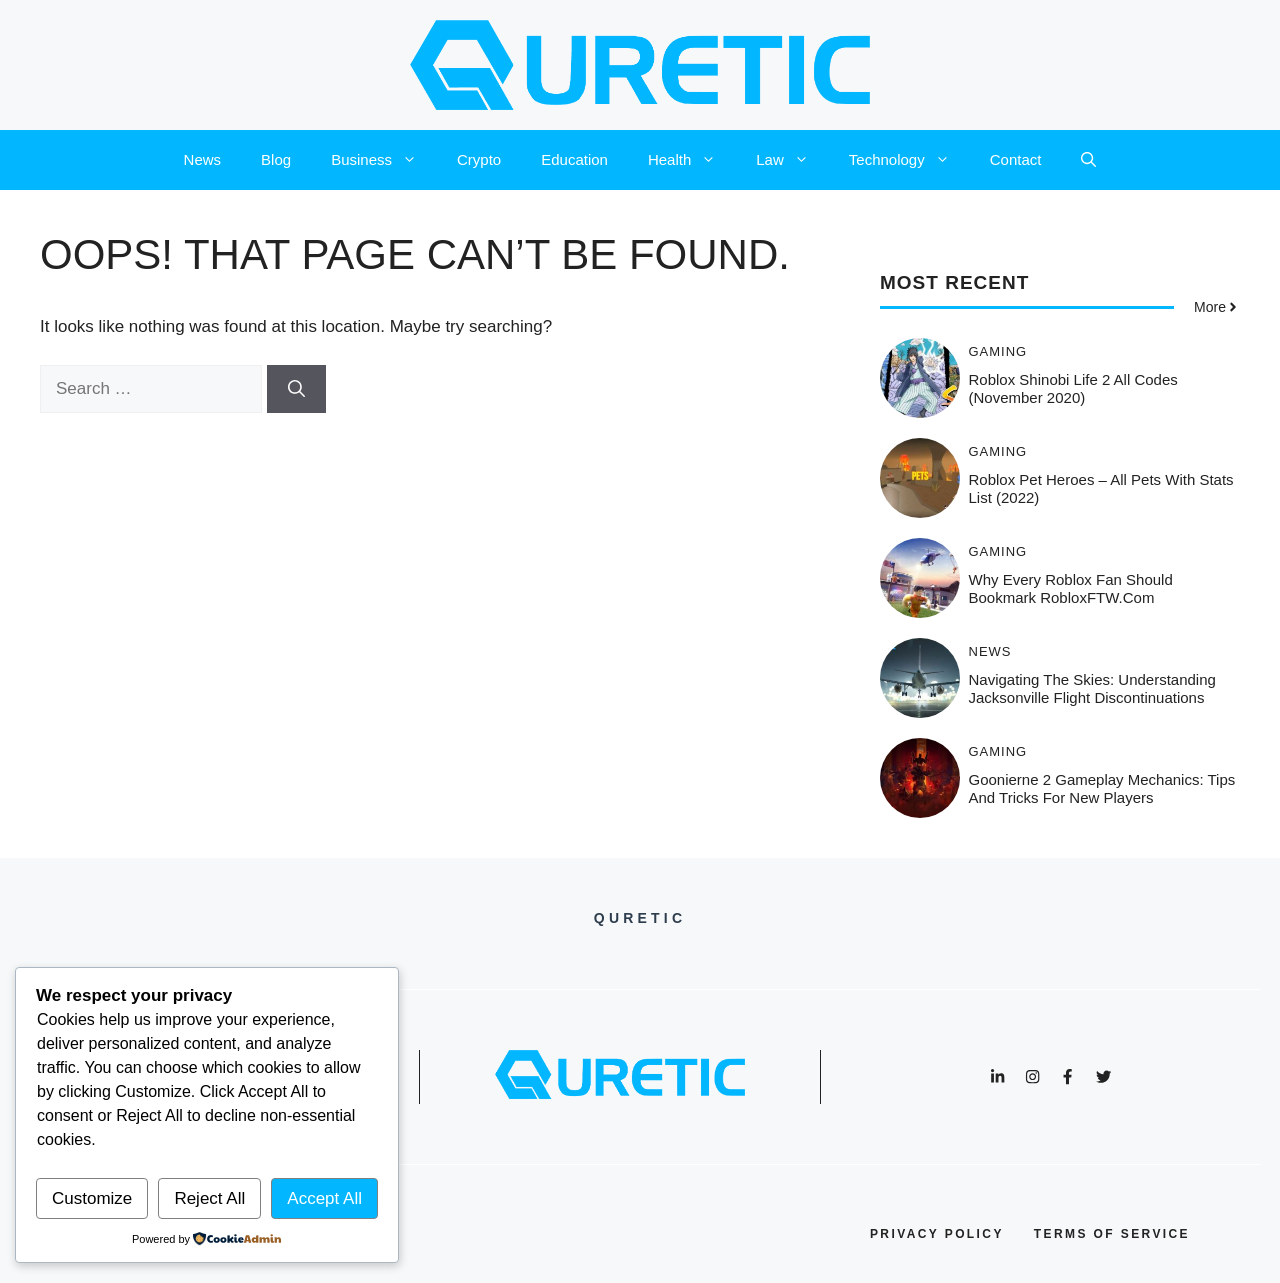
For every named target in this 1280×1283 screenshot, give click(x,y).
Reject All (209, 1198)
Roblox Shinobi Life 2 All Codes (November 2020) (1073, 388)
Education (574, 159)
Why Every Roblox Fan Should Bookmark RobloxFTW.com (1071, 588)
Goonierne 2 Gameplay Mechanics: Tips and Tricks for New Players (1102, 788)
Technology (909, 160)
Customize (92, 1198)
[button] (1088, 160)
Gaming (998, 351)
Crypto (479, 159)
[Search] (296, 389)
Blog (276, 159)
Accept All (324, 1198)
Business (384, 160)
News (203, 159)
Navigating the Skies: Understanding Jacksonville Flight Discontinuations (1092, 688)
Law (792, 160)
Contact (1016, 159)
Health (692, 160)
